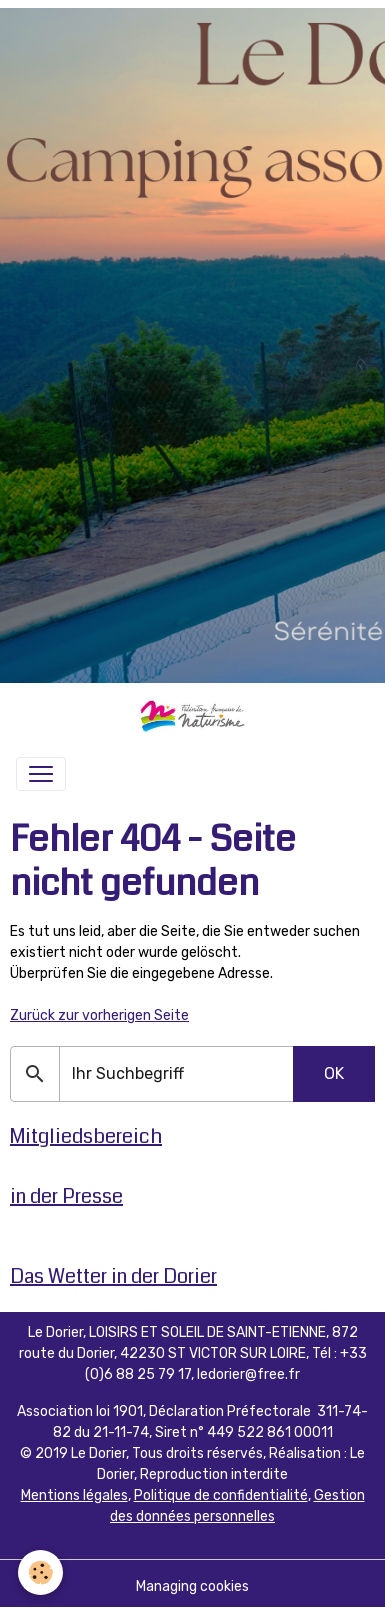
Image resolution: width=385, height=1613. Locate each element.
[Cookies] (40, 1572)
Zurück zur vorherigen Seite (99, 1015)
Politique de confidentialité (221, 1495)
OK (334, 1073)
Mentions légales (74, 1495)
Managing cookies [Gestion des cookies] (192, 1586)
